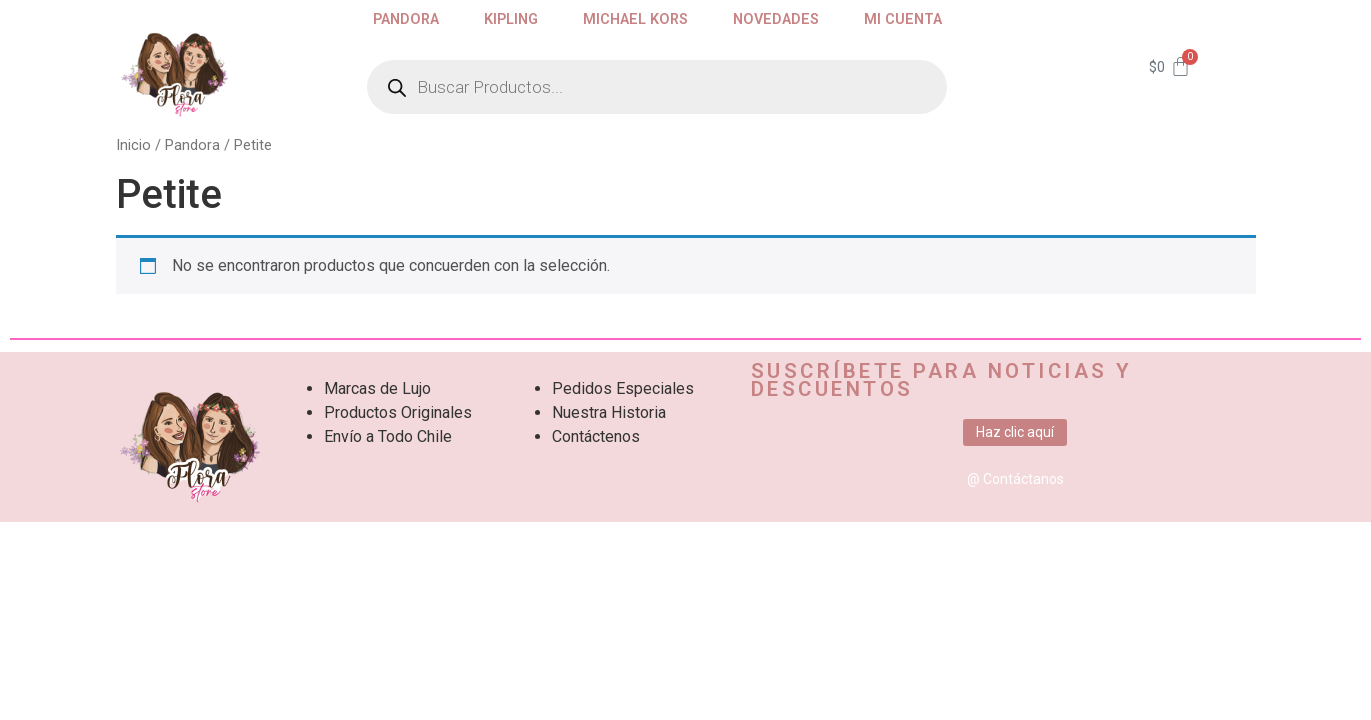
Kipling (511, 19)
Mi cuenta (903, 19)
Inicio (133, 145)
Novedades (776, 19)
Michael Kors (635, 19)
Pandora (406, 19)
